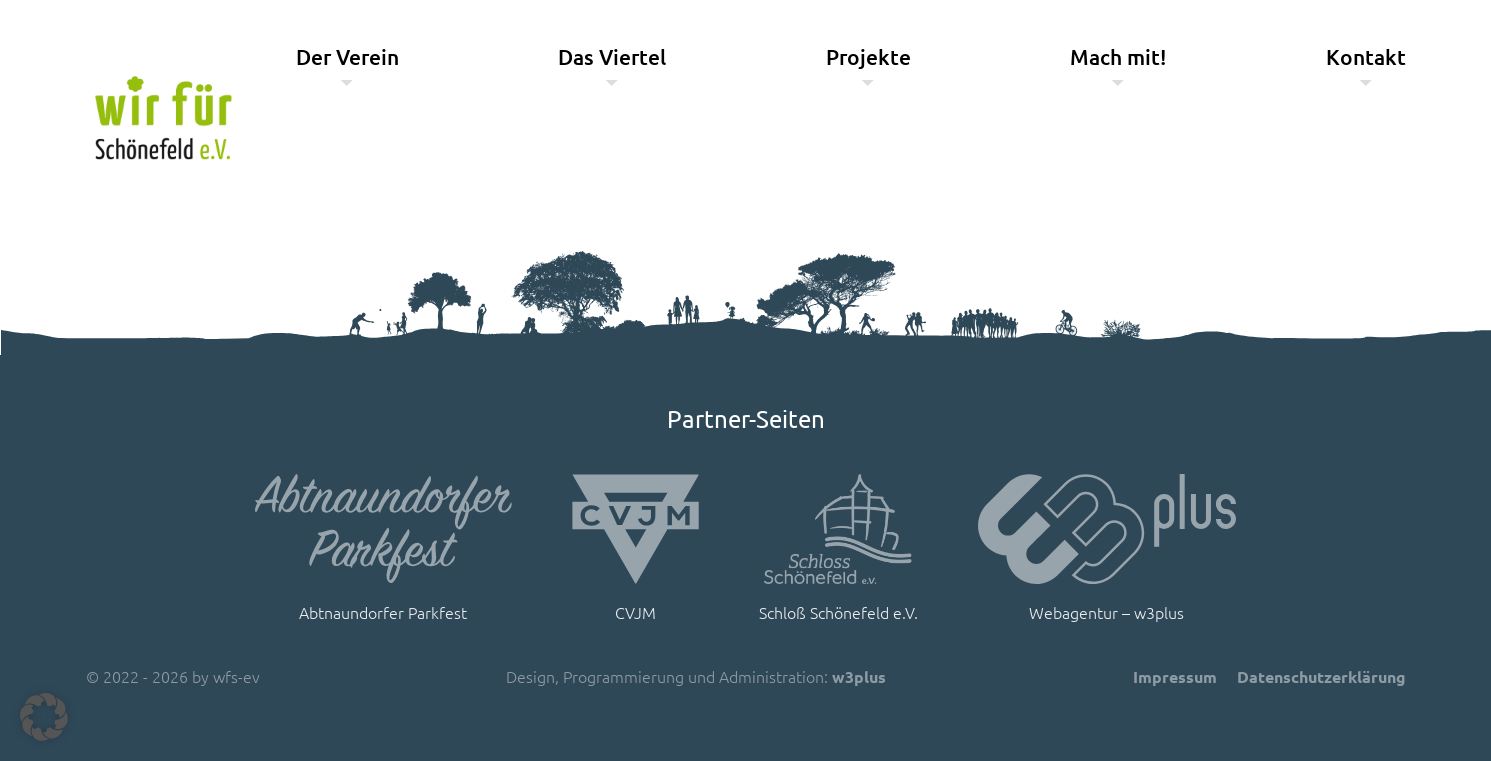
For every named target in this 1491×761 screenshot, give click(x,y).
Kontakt (1366, 56)
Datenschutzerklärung (1321, 676)
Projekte (868, 56)
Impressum (1175, 676)
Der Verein (347, 56)
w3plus (859, 676)
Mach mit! (1118, 56)
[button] (44, 717)
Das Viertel (612, 56)
